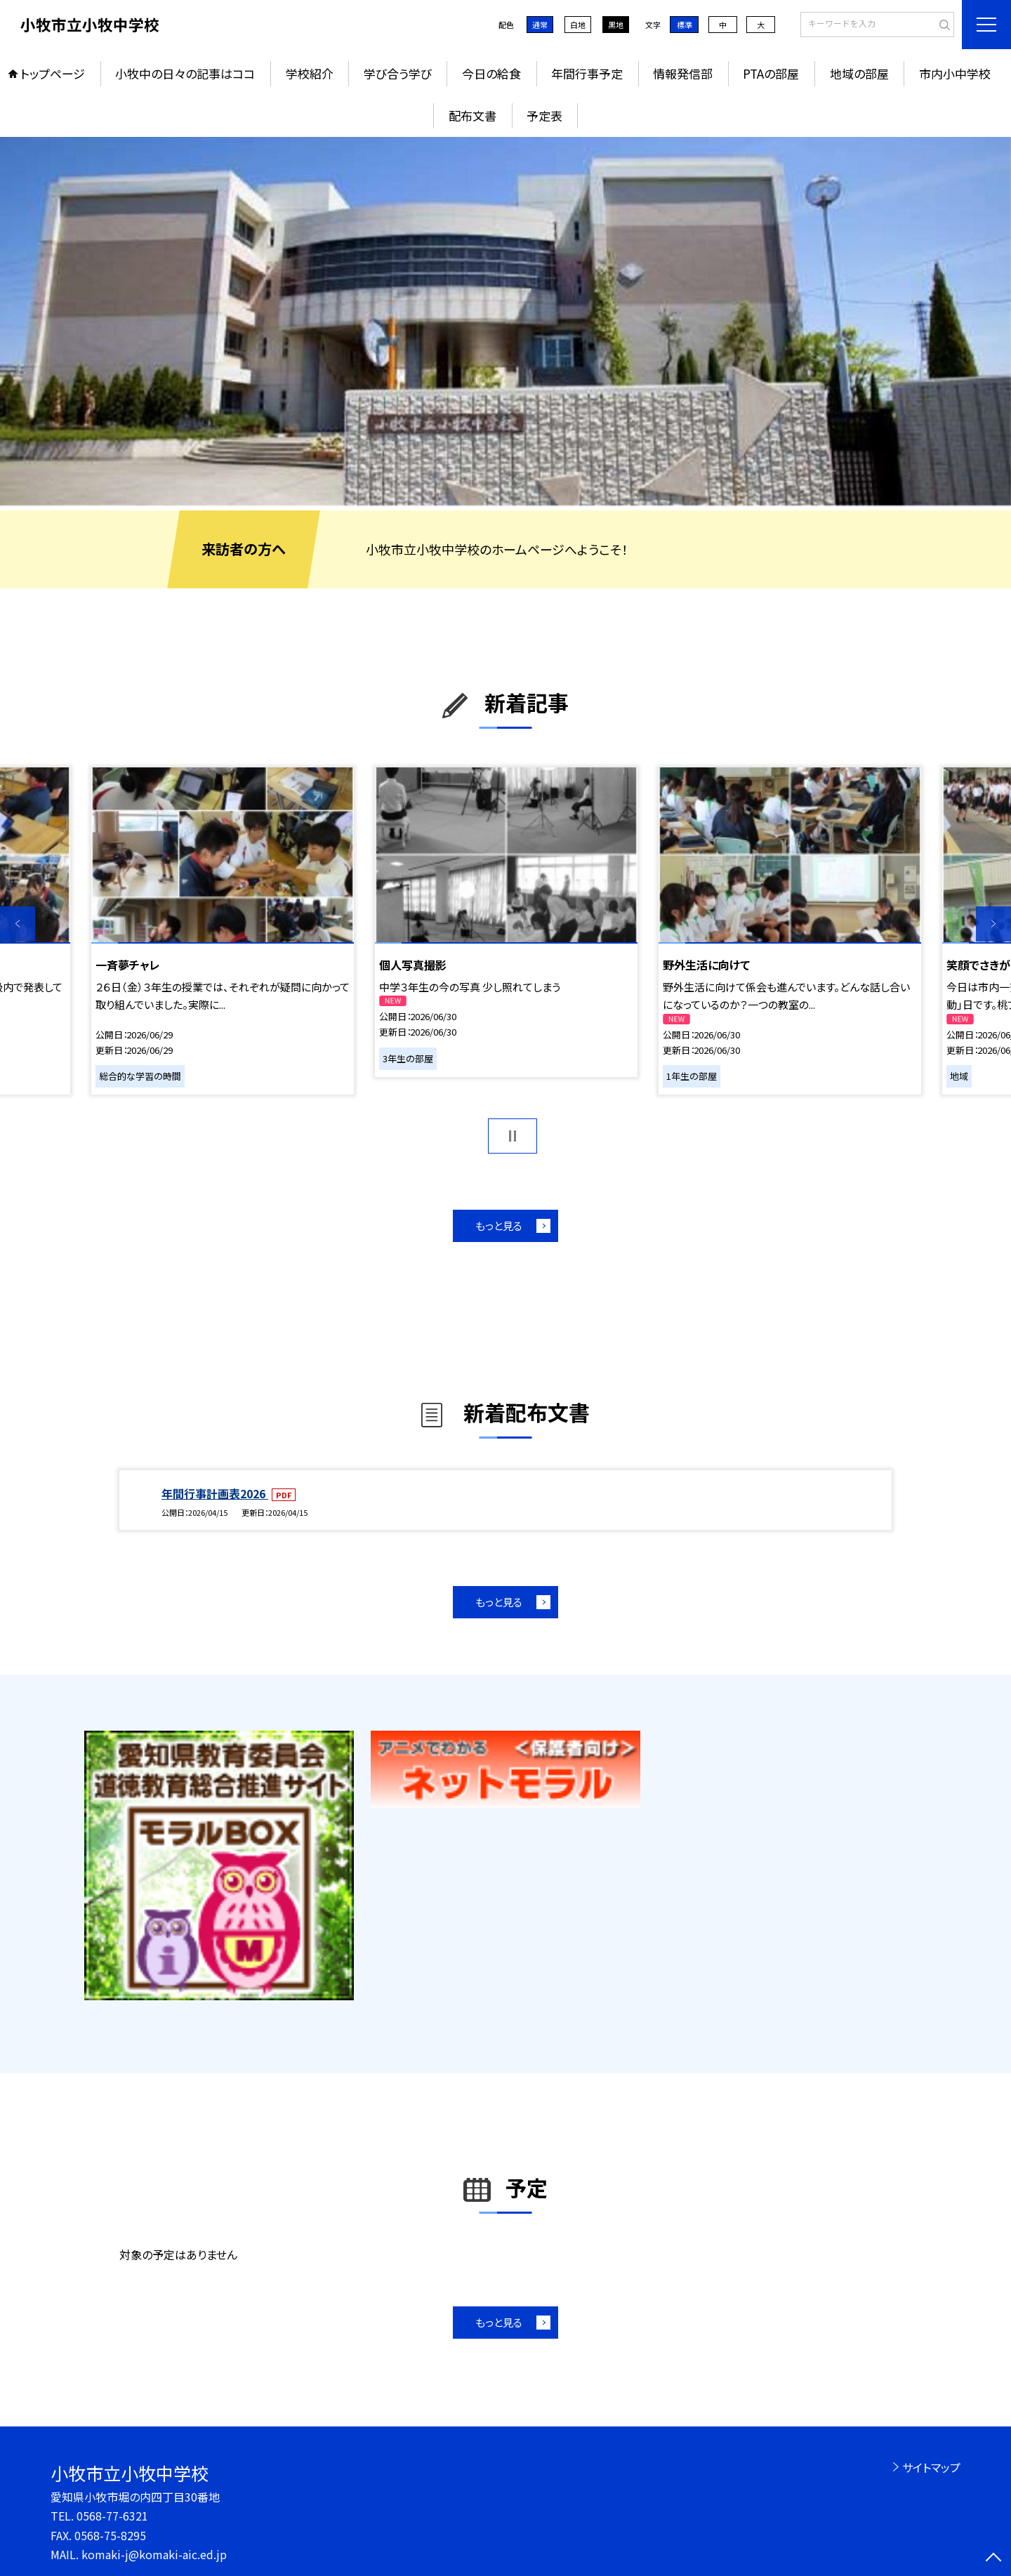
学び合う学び (398, 73)
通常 (540, 24)
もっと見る (498, 1225)
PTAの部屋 (771, 73)
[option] (505, 321)
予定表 (544, 115)
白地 (578, 24)
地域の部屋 (859, 73)
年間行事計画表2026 (214, 1493)
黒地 (615, 24)
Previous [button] (17, 924)
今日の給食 (491, 73)
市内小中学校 (955, 73)
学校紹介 (309, 73)
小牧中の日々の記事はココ (185, 73)
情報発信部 (683, 73)
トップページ (52, 73)
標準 (684, 24)
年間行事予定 (587, 73)
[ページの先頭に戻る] (993, 2558)
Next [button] (993, 924)
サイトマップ (931, 2467)
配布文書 (472, 115)
